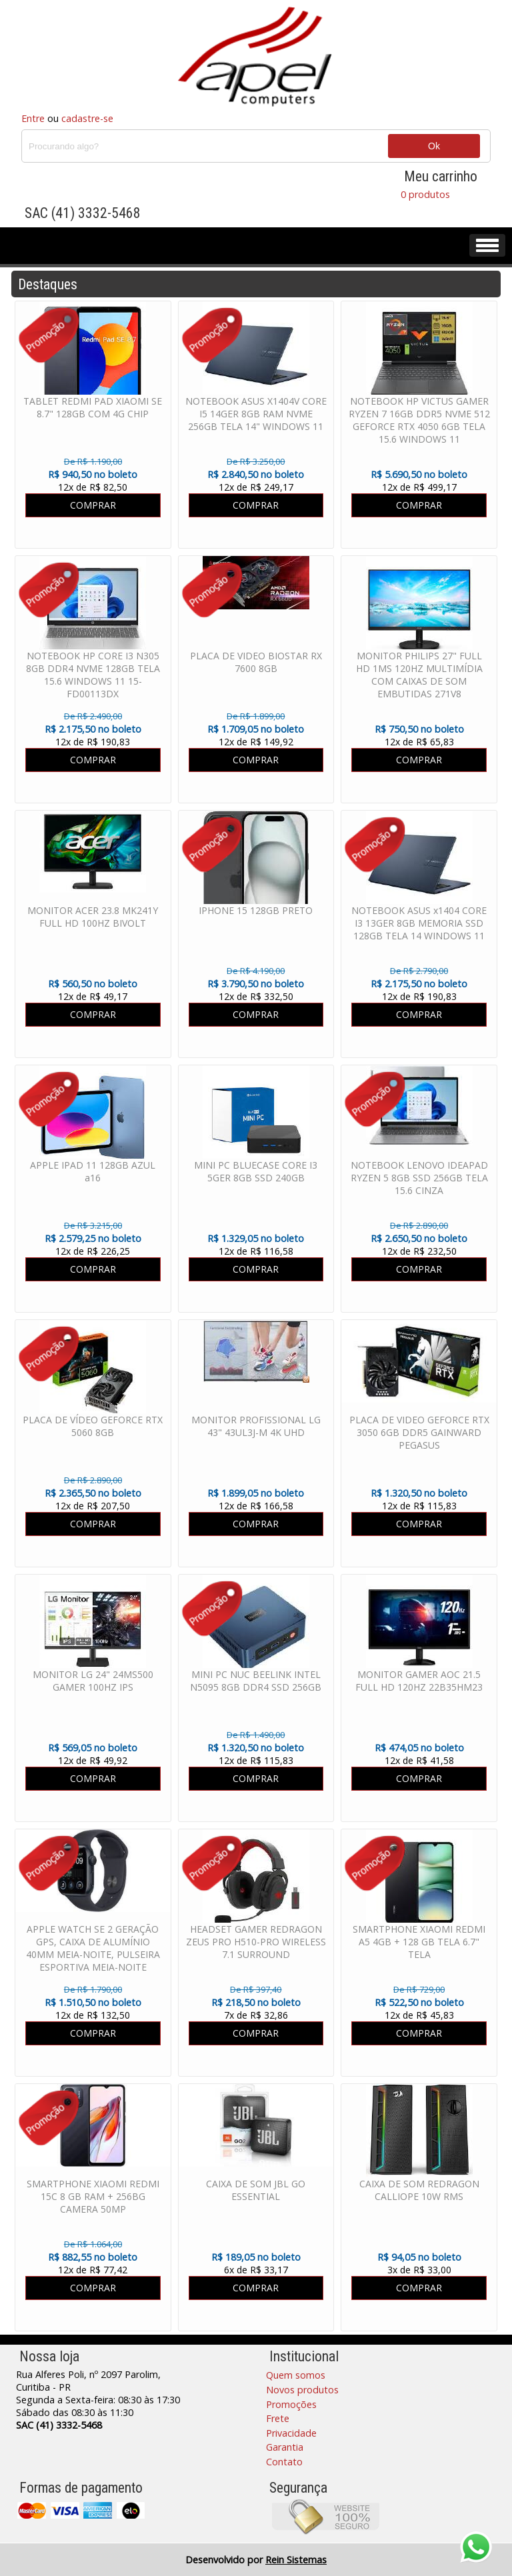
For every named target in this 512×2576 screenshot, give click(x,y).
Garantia (284, 2447)
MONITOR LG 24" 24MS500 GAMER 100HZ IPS (93, 1680)
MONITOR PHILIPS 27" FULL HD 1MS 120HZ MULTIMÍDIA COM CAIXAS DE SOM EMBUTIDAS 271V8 (419, 674)
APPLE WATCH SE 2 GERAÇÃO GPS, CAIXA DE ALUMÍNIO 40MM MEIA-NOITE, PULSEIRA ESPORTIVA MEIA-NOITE (93, 1948)
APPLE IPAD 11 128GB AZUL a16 (92, 1171)
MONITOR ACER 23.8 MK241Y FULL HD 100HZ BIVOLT (92, 916)
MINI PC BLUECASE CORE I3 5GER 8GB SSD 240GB (255, 1171)
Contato (284, 2461)
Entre (33, 118)
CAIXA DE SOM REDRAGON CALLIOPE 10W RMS (419, 2190)
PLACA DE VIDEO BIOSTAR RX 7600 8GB (256, 662)
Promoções (291, 2404)
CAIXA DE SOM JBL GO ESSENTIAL (255, 2190)
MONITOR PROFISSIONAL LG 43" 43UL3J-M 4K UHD (256, 1426)
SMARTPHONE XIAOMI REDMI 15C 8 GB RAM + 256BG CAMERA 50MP (93, 2196)
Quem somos (295, 2375)
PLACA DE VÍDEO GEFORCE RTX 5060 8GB (93, 1426)
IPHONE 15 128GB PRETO (256, 910)
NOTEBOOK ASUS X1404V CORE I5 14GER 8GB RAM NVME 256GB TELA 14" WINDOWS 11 (256, 414)
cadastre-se (87, 118)
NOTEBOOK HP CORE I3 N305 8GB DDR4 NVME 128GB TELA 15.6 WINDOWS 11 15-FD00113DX (93, 674)
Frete (277, 2418)
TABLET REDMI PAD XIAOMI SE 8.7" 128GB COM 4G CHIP (92, 407)
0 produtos (425, 194)
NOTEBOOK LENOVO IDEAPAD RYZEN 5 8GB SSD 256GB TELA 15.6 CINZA (419, 1178)
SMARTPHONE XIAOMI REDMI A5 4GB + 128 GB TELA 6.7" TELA (419, 1942)
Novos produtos (302, 2389)
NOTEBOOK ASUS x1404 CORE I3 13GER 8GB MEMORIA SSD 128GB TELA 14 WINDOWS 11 (419, 923)
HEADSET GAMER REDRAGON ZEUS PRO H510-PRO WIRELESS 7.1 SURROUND (256, 1942)
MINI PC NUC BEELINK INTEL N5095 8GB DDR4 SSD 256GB (255, 1680)
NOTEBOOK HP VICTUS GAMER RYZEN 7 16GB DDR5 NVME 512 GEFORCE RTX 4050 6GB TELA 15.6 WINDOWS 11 (419, 420)
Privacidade (291, 2433)
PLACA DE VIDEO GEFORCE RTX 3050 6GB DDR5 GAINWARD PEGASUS (419, 1432)
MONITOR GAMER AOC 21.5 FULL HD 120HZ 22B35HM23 (419, 1680)
